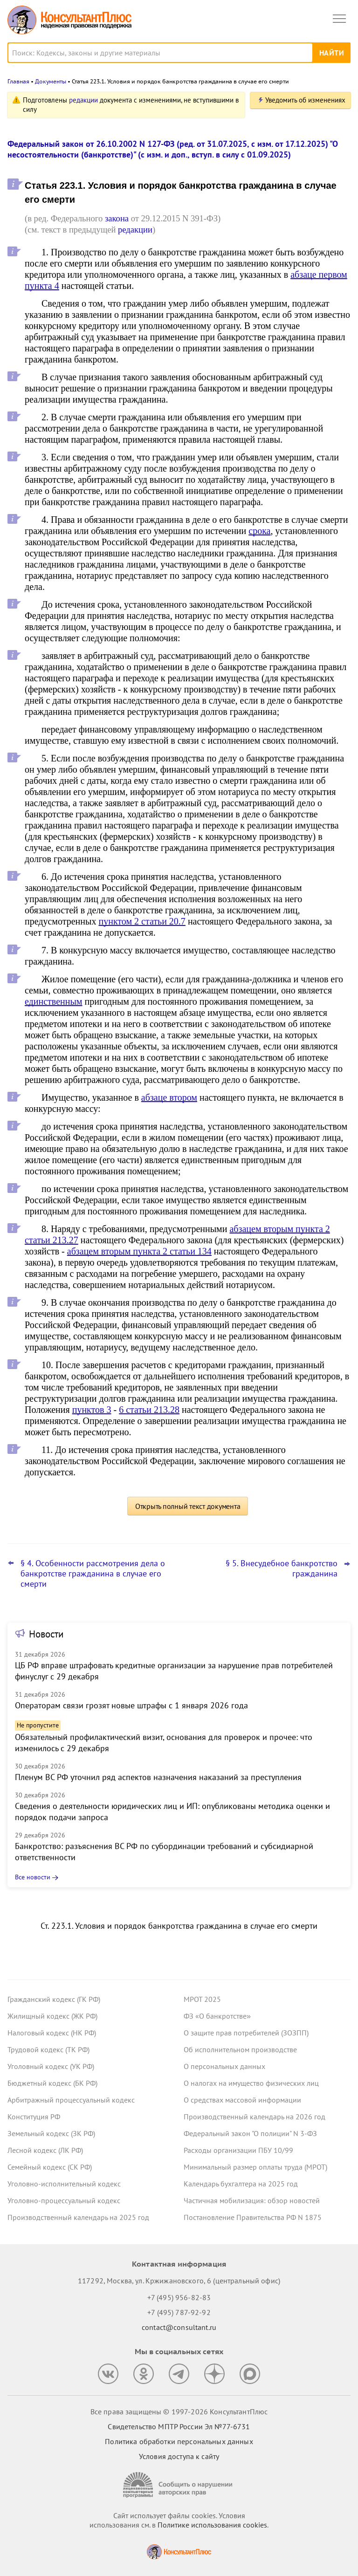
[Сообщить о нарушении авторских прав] (179, 2485)
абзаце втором (169, 1097)
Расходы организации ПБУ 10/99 (238, 2150)
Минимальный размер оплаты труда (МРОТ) (255, 2167)
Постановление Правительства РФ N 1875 (253, 2217)
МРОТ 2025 (202, 1999)
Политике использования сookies (212, 2524)
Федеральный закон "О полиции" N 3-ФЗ (250, 2133)
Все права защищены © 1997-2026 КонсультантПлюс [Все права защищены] (179, 2411)
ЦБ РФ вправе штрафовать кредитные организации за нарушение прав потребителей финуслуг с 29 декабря (174, 1671)
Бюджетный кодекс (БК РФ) (52, 2083)
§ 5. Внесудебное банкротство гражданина (281, 1568)
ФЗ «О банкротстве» (217, 2016)
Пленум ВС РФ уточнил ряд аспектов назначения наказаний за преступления (158, 1777)
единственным (54, 1001)
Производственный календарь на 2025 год (78, 2217)
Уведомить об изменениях (305, 100)
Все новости (32, 1877)
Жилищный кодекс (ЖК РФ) (52, 2016)
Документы (50, 81)
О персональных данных (224, 2066)
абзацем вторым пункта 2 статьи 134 (139, 1251)
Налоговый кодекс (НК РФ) (51, 2032)
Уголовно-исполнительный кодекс (64, 2183)
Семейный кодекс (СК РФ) (49, 2167)
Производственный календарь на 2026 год (254, 2116)
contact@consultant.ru (179, 2327)
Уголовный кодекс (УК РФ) (50, 2066)
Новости (46, 1634)
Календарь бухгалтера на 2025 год (241, 2183)
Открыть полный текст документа (188, 1506)
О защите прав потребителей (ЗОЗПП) (246, 2032)
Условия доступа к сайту (179, 2456)
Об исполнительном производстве (240, 2049)
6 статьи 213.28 (149, 1409)
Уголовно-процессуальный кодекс (63, 2200)
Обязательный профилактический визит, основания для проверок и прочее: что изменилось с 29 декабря (163, 1743)
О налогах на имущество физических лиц (251, 2083)
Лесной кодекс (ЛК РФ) (45, 2150)
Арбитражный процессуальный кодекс (71, 2099)
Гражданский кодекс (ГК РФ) (53, 1999)
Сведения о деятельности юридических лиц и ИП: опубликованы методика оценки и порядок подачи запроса (172, 1811)
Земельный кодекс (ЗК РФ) (51, 2133)
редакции (83, 100)
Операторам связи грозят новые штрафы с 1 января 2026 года (131, 1705)
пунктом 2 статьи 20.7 (141, 921)
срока (259, 531)
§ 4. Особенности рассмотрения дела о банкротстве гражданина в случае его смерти (93, 1573)
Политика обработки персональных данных (179, 2441)
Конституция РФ (33, 2116)
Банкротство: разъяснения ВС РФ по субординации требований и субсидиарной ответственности (164, 1852)
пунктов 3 (91, 1409)
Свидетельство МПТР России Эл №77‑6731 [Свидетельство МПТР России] (179, 2426)
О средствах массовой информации (242, 2099)
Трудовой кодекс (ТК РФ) (48, 2049)
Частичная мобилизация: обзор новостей (252, 2200)
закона (117, 218)
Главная (18, 81)
